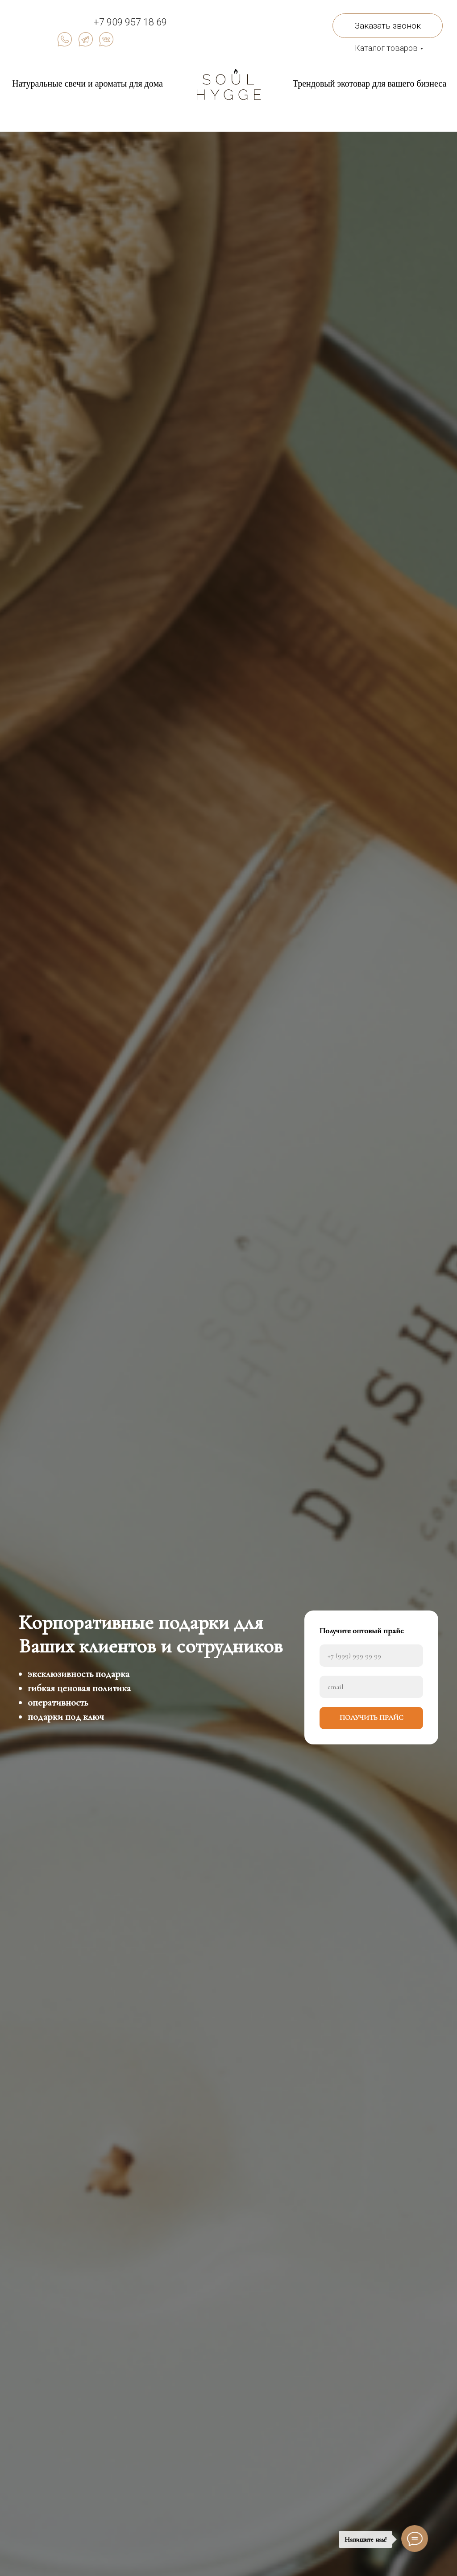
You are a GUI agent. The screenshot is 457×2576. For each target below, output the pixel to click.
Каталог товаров (386, 48)
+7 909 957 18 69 (130, 22)
